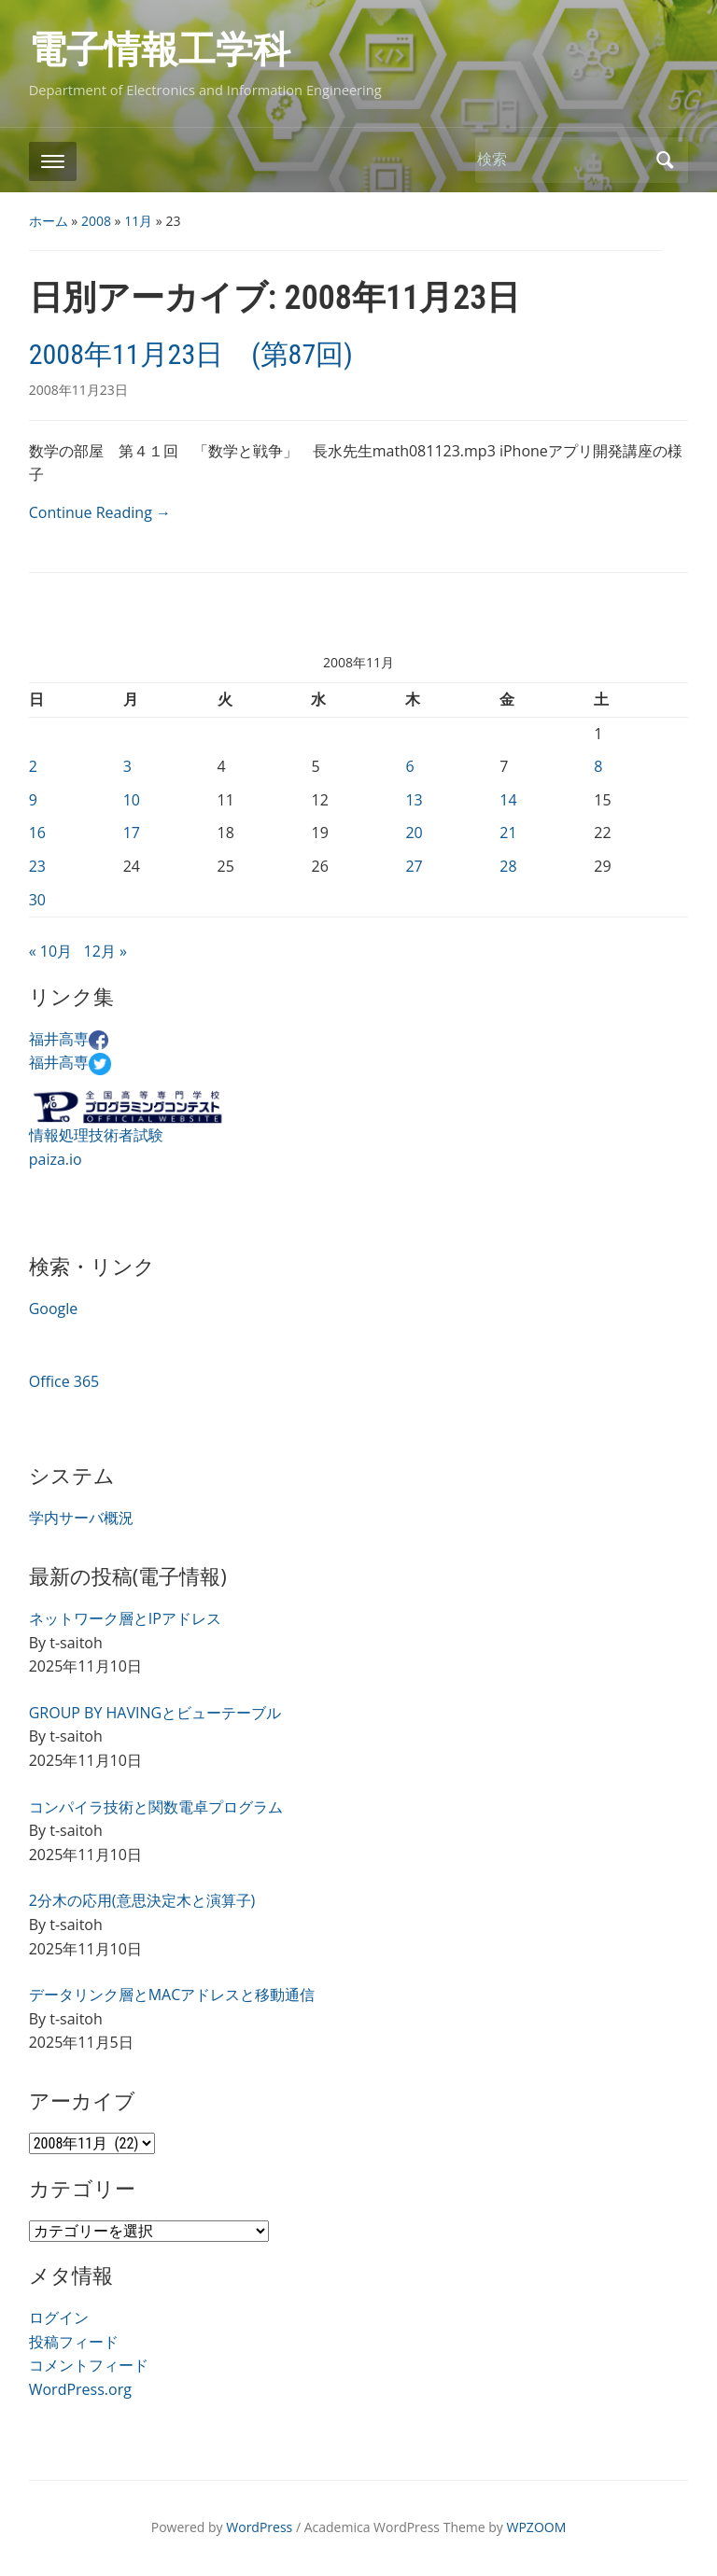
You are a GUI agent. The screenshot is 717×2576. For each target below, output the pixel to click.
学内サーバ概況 (81, 1517)
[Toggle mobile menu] (53, 161)
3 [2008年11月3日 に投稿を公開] (127, 766)
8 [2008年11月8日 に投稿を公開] (598, 766)
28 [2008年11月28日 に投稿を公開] (507, 866)
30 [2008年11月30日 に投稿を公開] (37, 899)
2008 (96, 221)
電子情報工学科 (159, 50)
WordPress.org (80, 2389)
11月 (138, 221)
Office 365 (64, 1381)
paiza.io (55, 1159)
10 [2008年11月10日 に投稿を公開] (131, 800)
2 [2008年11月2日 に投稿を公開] (33, 766)
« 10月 (50, 951)
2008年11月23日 (78, 390)
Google (53, 1308)
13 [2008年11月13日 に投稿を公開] (413, 800)
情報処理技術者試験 (96, 1135)
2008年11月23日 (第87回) (191, 354)
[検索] (561, 159)
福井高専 (68, 1039)
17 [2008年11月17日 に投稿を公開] (131, 832)
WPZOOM (537, 2527)
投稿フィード (74, 2341)
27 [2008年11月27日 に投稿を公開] (413, 866)
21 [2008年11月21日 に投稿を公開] (507, 832)
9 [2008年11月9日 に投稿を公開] (33, 800)
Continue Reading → (100, 512)
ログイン (59, 2317)
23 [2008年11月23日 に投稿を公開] (37, 866)
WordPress (259, 2527)
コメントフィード (88, 2365)
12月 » (105, 951)
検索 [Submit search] (665, 160)
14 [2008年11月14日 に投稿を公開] (507, 800)
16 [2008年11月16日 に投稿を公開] (37, 832)
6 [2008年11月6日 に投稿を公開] (409, 766)
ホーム (48, 221)
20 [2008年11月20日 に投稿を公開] (413, 832)
